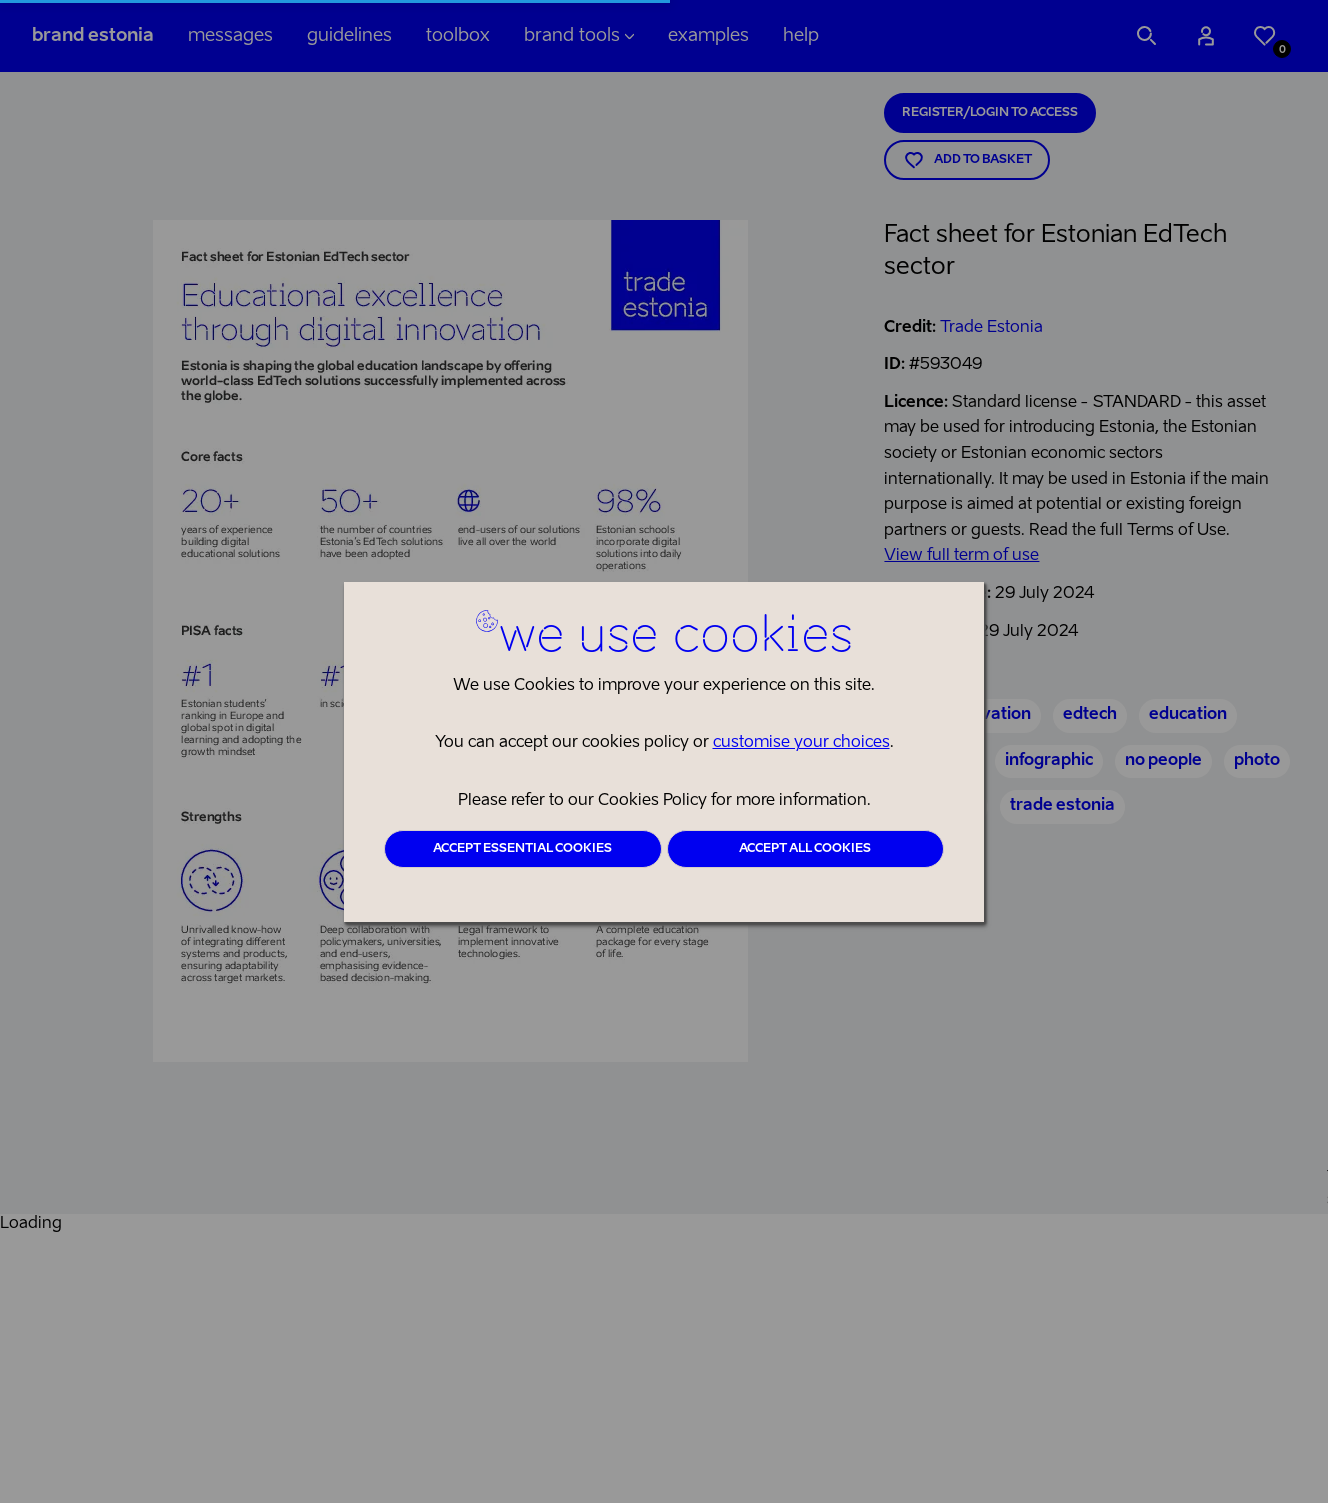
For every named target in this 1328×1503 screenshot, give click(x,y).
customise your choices (801, 743)
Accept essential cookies (522, 849)
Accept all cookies (805, 849)
